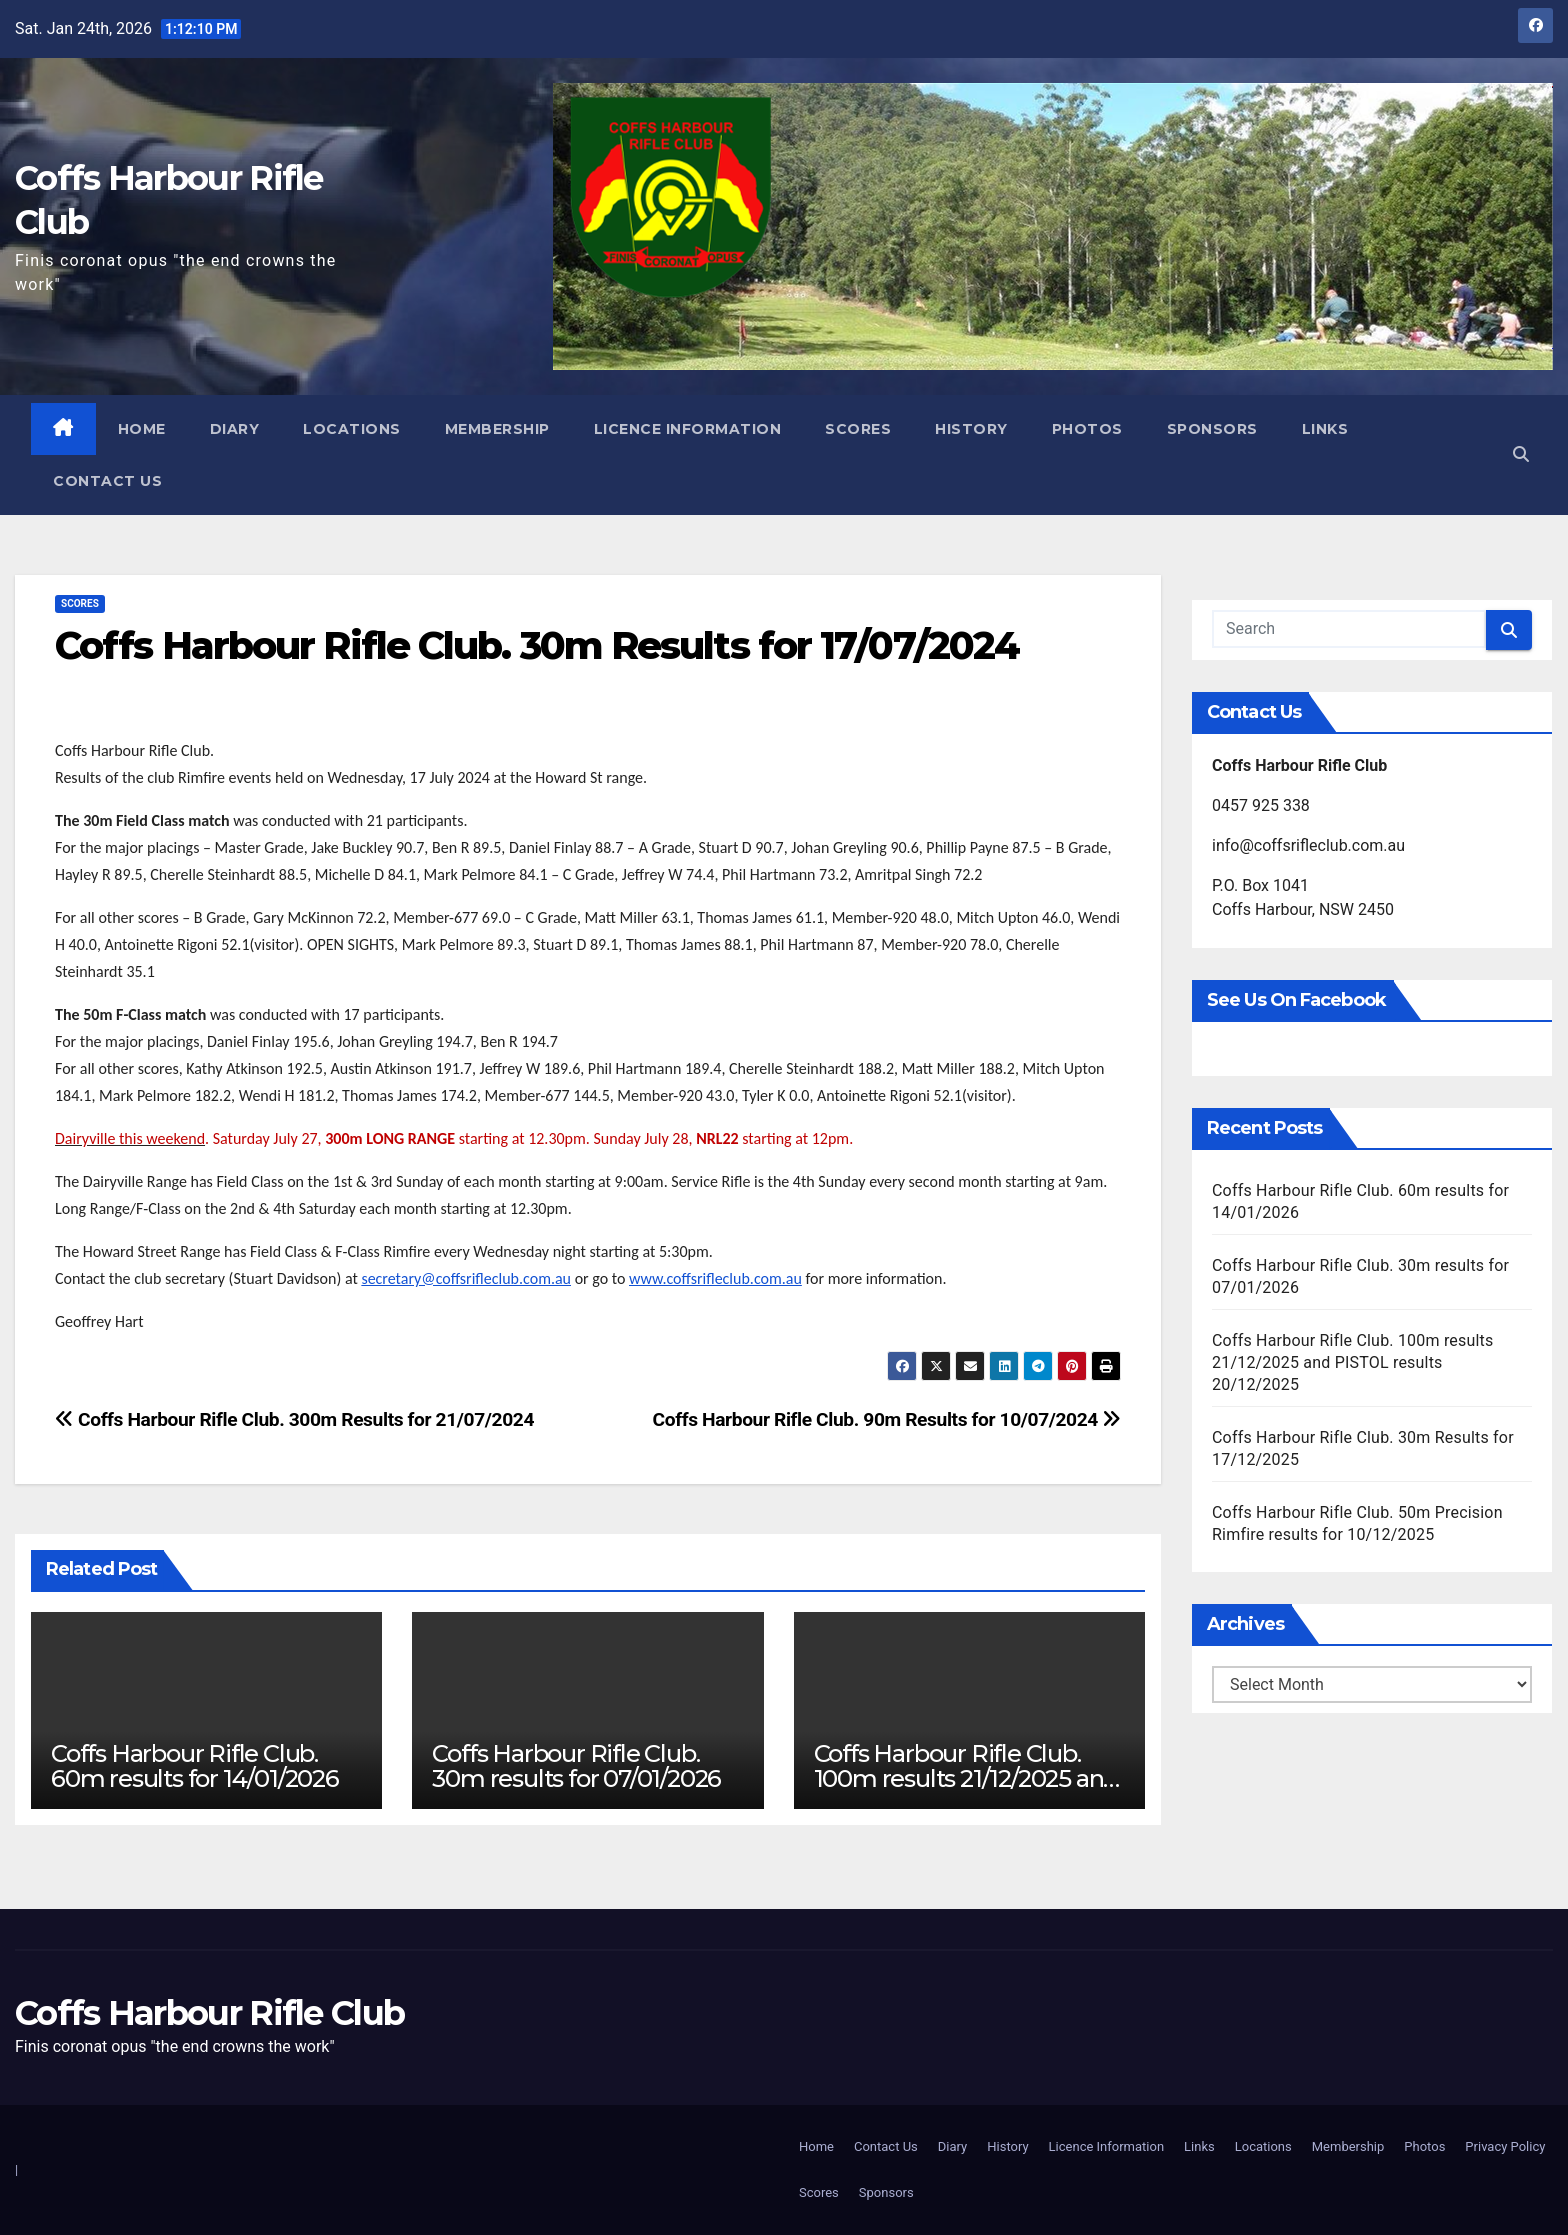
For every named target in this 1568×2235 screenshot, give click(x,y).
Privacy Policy (1505, 2146)
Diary (235, 429)
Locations (352, 429)
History (971, 429)
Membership (497, 429)
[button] (1521, 454)
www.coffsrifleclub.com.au (715, 1278)
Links (1325, 429)
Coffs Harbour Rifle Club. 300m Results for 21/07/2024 (294, 1419)
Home (142, 429)
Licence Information (688, 429)
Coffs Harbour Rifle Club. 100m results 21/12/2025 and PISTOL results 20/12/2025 (966, 1778)
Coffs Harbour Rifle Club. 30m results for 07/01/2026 (576, 1766)
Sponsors (1212, 429)
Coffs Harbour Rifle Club (209, 2013)
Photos (1087, 429)
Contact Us (107, 481)
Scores (858, 429)
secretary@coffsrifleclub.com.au (466, 1278)
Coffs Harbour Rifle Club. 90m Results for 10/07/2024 (887, 1419)
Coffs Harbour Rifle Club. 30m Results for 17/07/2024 (537, 645)
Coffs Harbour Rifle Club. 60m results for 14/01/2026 (195, 1766)
